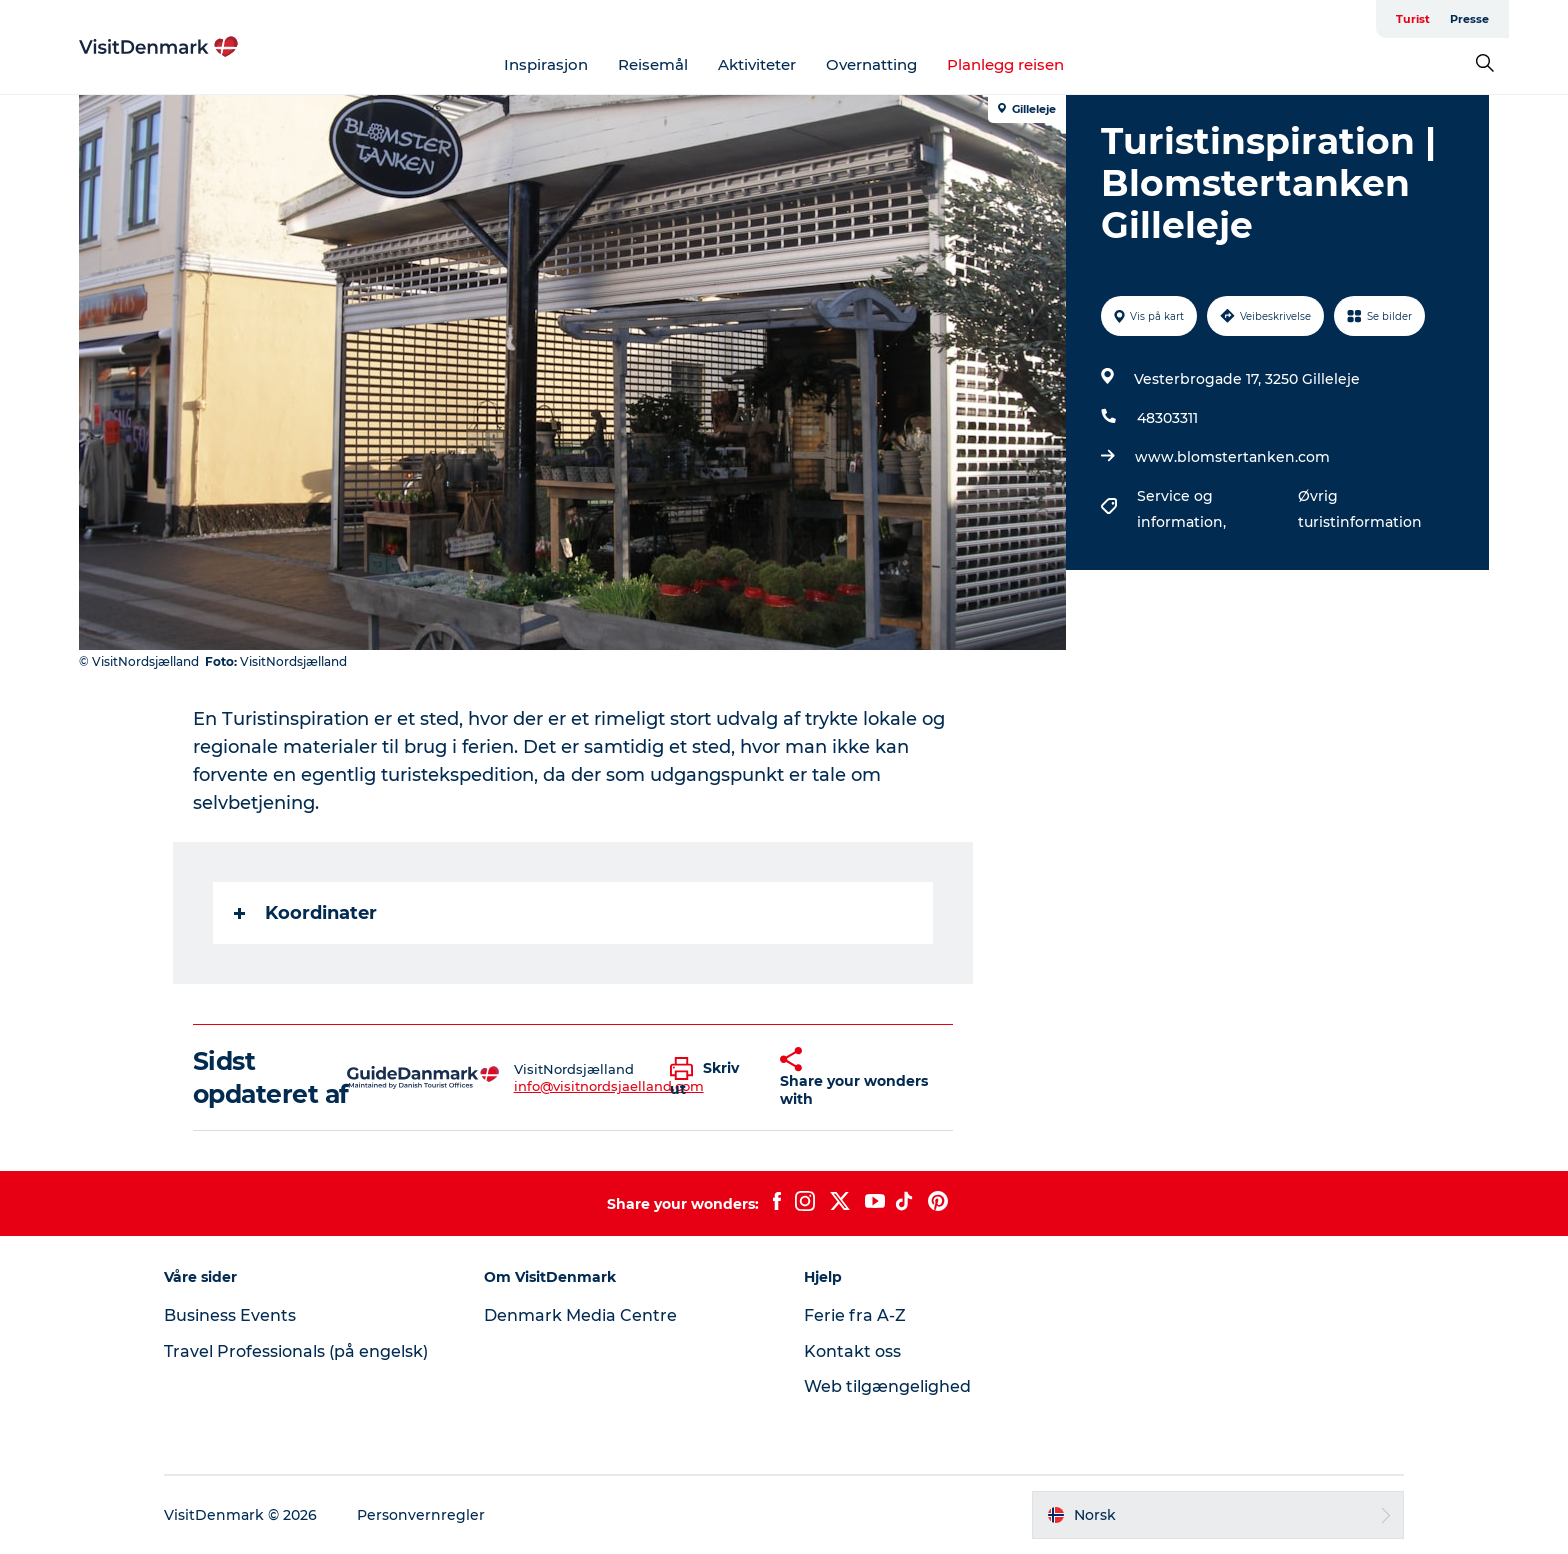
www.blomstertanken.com (1232, 457)
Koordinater (305, 913)
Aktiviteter (757, 64)
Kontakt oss (852, 1351)
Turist (1413, 19)
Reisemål (653, 64)
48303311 (1167, 418)
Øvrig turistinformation (1360, 509)
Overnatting (871, 64)
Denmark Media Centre (580, 1315)
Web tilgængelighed (887, 1386)
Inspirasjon (546, 64)
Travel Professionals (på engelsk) (296, 1351)
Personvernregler (421, 1515)
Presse (1469, 19)
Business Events (230, 1315)
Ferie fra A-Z (855, 1315)
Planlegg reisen (1005, 64)
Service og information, (1183, 509)
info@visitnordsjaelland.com (609, 1086)
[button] (710, 1078)
